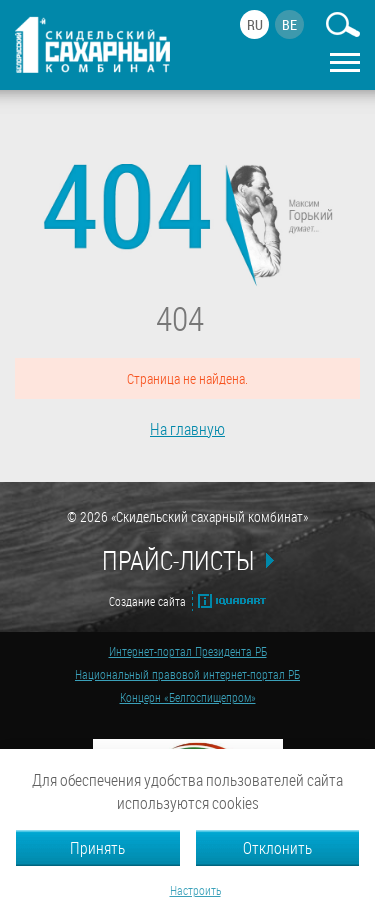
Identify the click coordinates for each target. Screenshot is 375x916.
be (289, 24)
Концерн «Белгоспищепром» (188, 697)
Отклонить (277, 847)
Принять (97, 847)
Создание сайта (147, 601)
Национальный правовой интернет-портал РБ (187, 674)
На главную (187, 428)
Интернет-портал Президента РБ (188, 651)
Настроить (195, 890)
